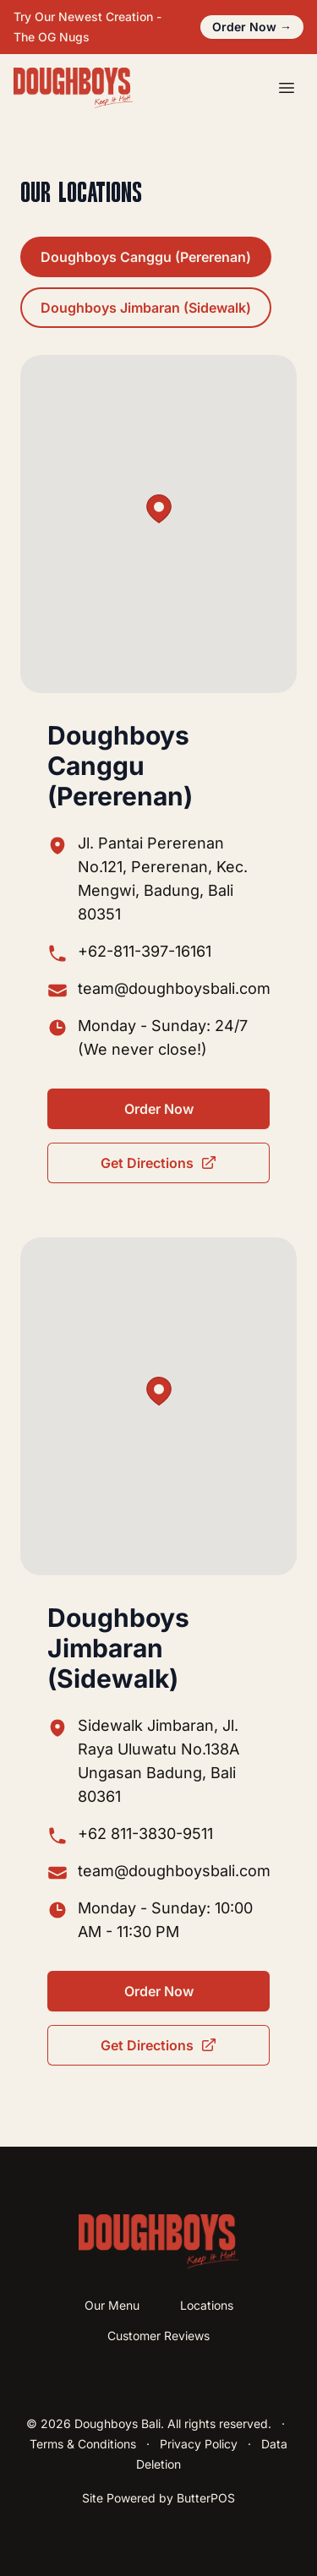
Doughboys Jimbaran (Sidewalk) (146, 307)
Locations (206, 2305)
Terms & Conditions (83, 2444)
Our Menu (112, 2305)
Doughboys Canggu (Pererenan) (146, 256)
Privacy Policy (199, 2444)
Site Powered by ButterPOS (158, 2498)
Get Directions (159, 1162)
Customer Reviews (158, 2335)
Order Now (252, 26)
